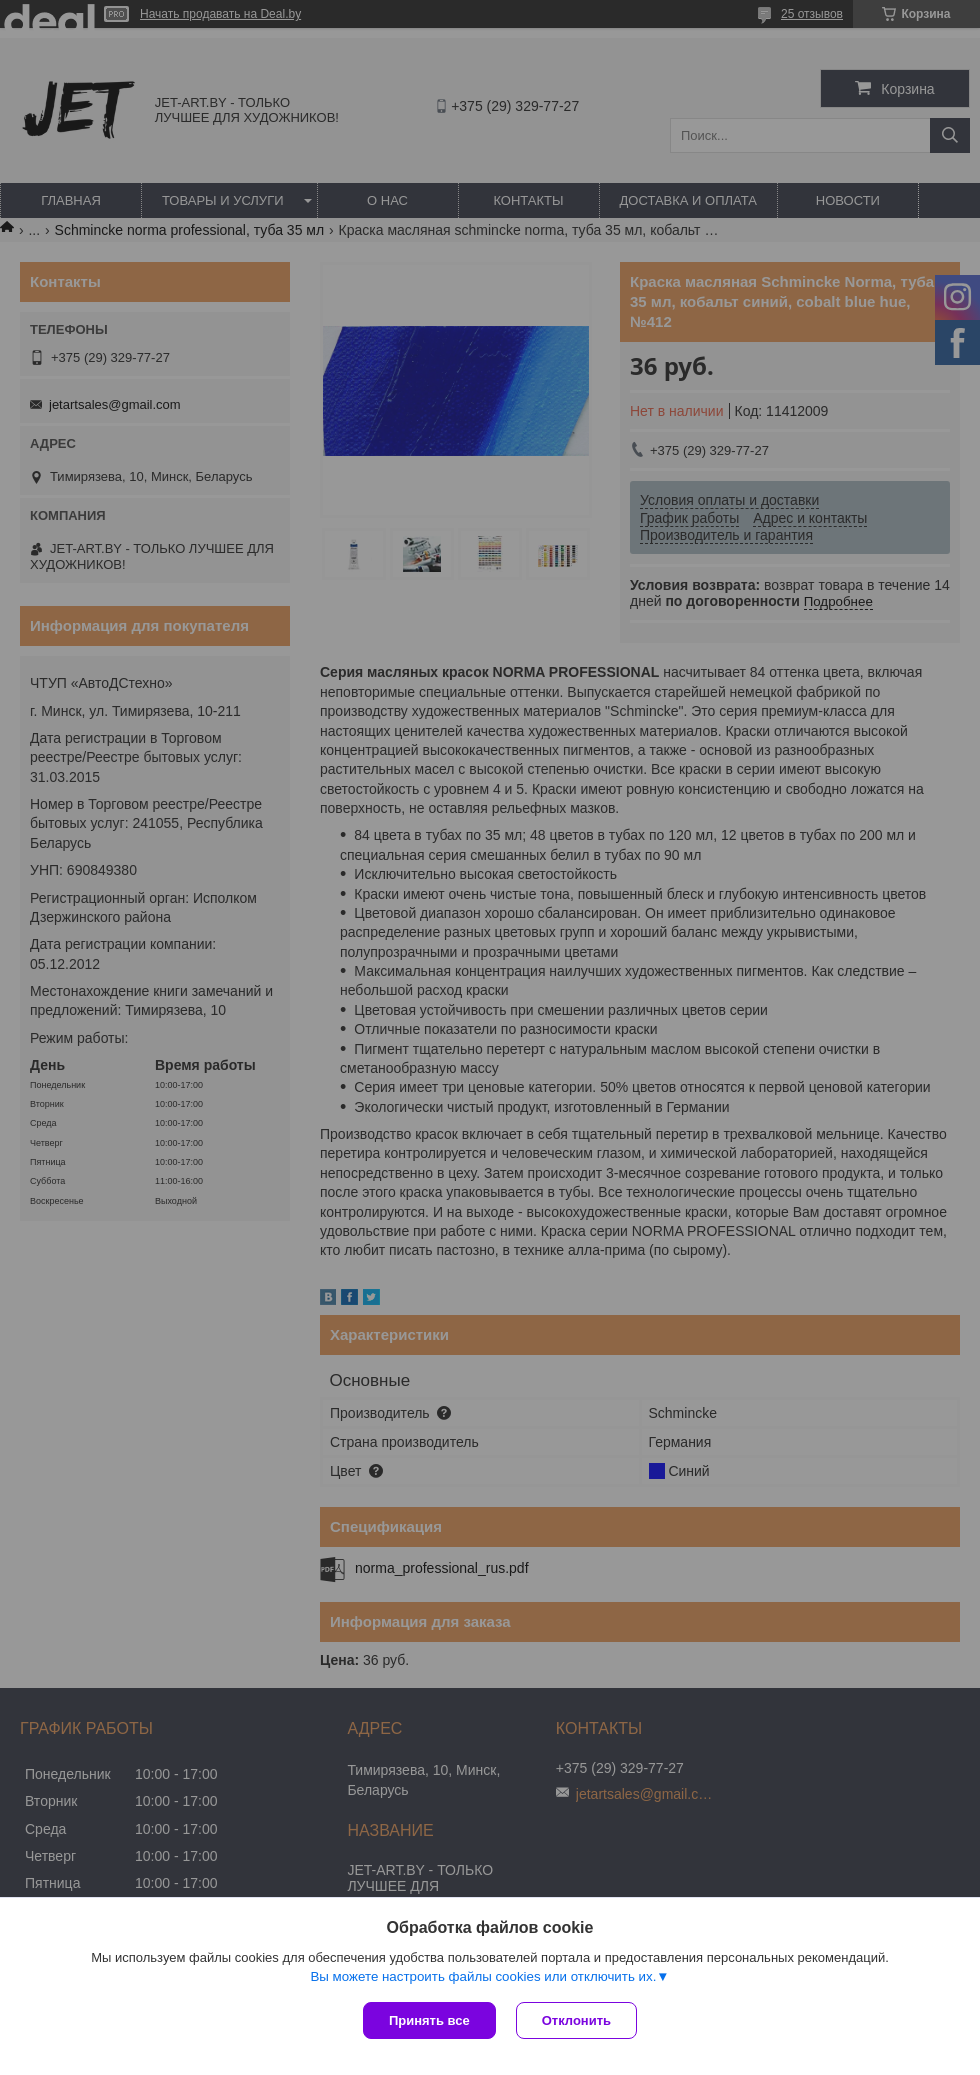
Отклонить (576, 2020)
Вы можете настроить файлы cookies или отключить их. (483, 1976)
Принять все (429, 2020)
